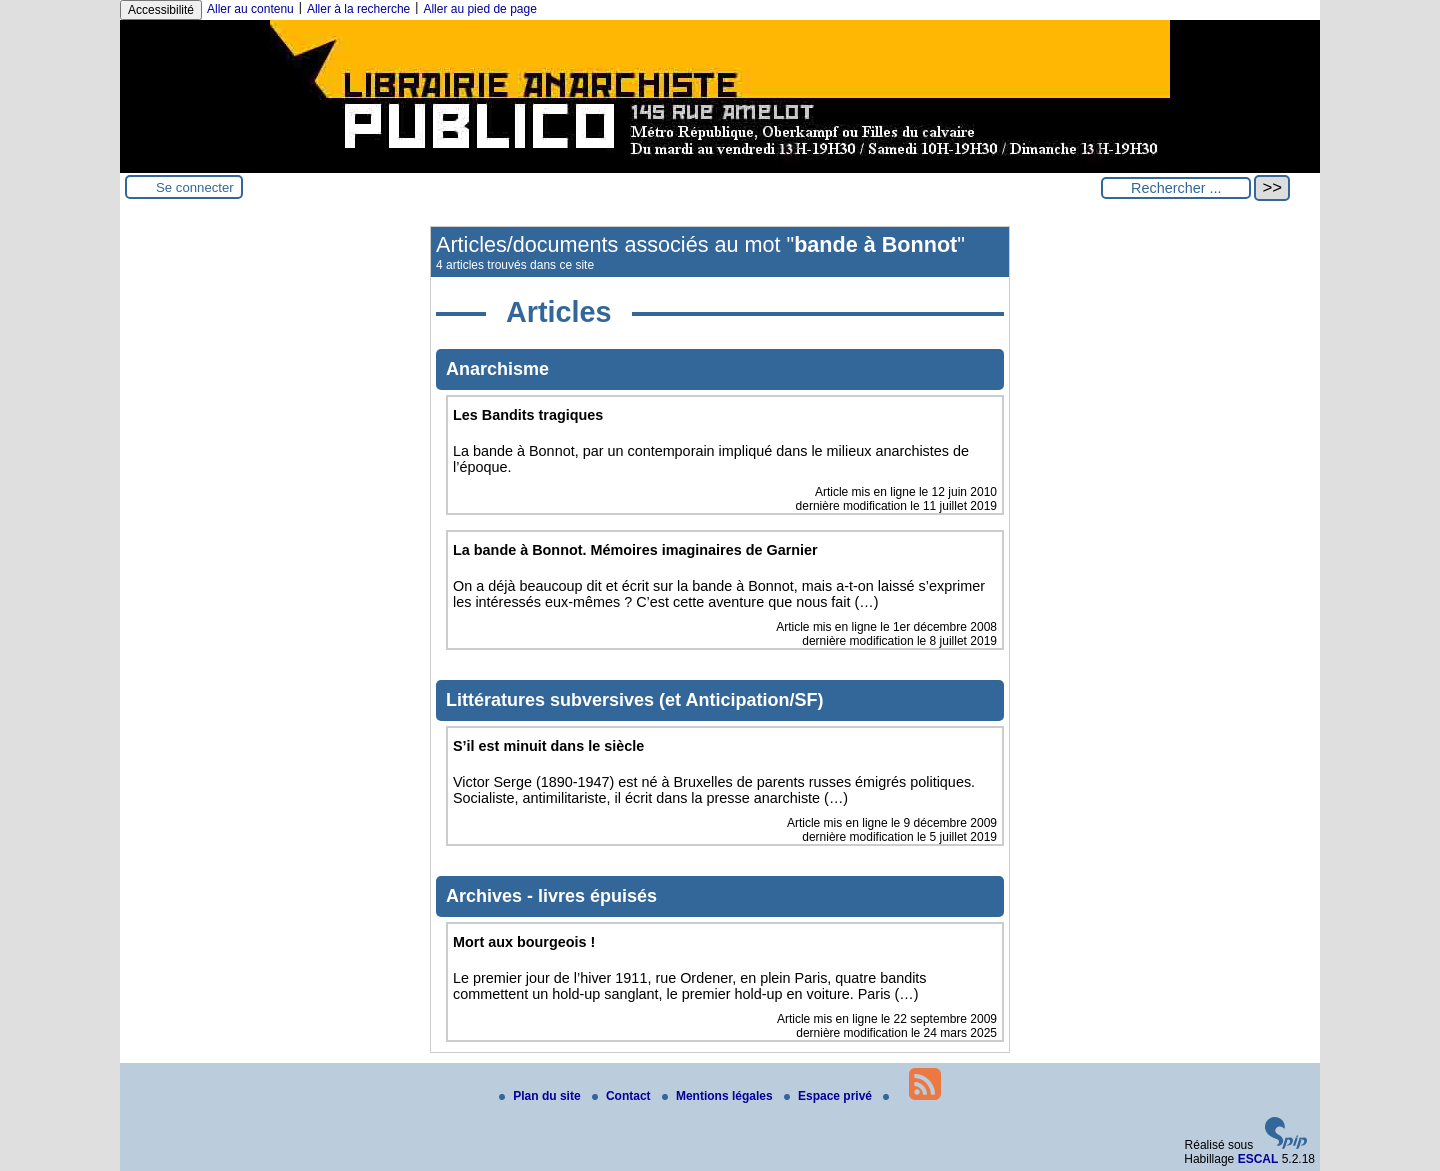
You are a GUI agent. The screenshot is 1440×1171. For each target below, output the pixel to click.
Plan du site (541, 1096)
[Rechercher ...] (1176, 188)
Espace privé (829, 1096)
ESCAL (1258, 1159)
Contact (623, 1096)
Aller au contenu (250, 9)
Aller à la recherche (358, 9)
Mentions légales (719, 1096)
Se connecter (195, 187)
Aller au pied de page (479, 9)
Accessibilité (161, 10)
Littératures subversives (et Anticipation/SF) (634, 700)
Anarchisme (497, 369)
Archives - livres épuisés (551, 896)
